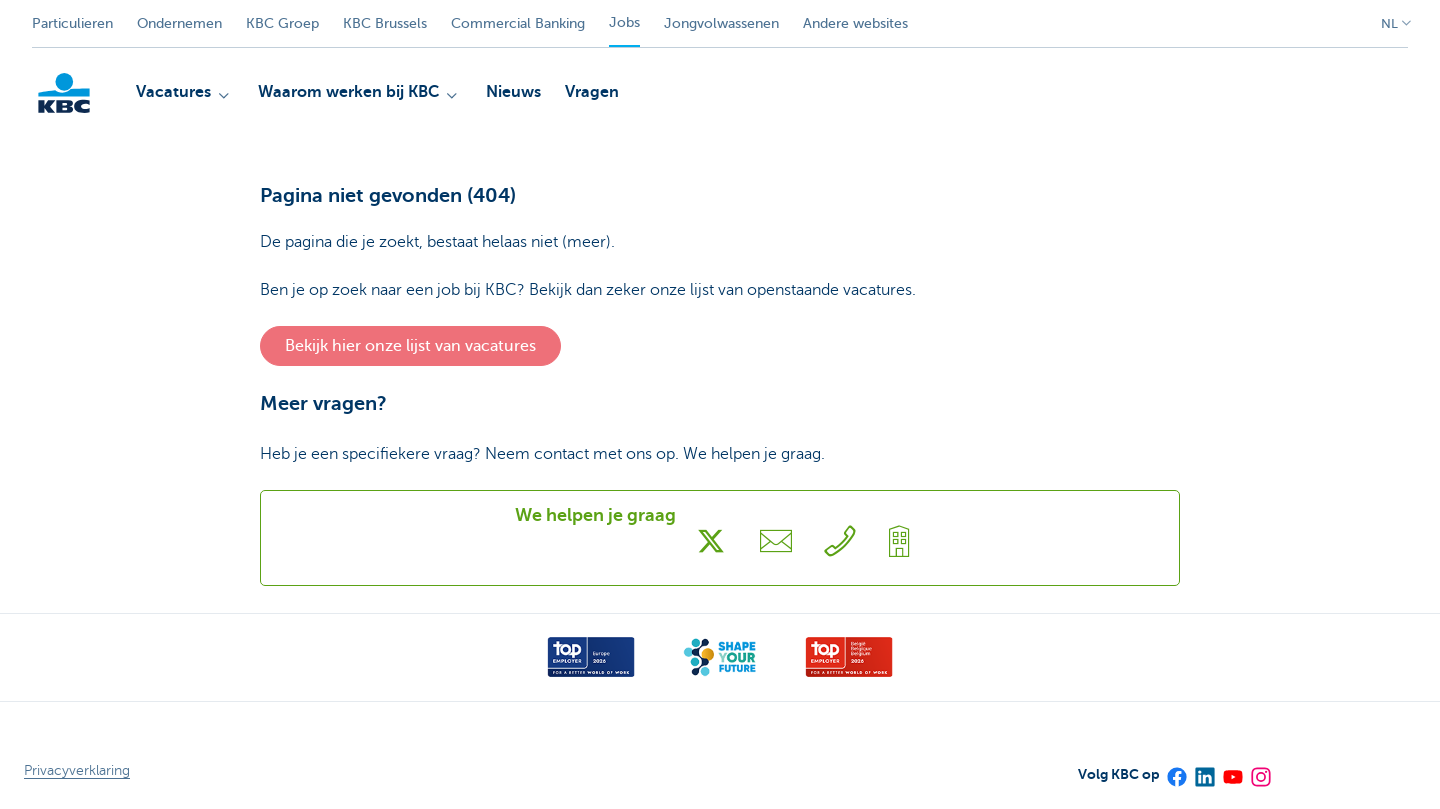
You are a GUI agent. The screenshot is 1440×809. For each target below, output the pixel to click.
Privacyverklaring (77, 770)
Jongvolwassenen (721, 23)
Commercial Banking (518, 23)
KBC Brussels (385, 23)
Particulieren (72, 23)
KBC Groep (282, 23)
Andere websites (855, 23)
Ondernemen (179, 23)
